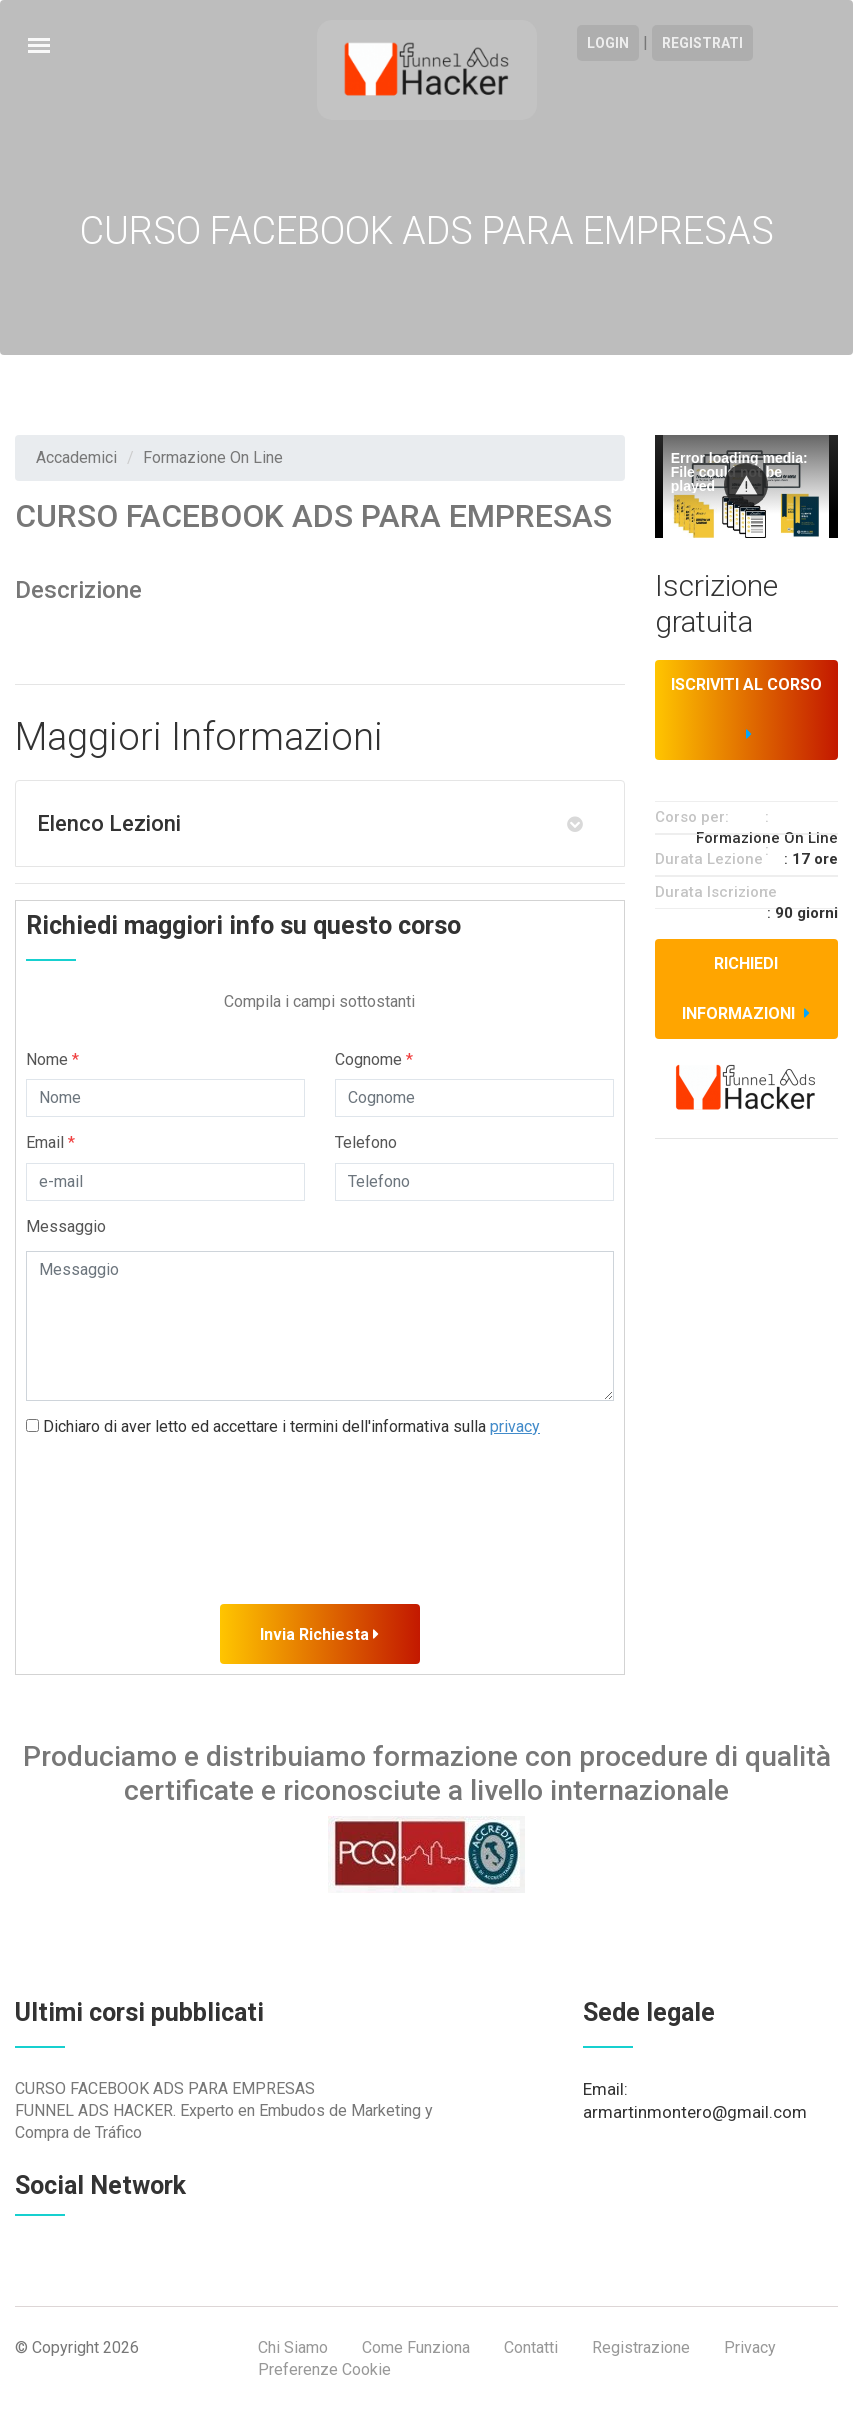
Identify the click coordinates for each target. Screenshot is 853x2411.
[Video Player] (746, 486)
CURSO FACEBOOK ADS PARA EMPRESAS (165, 2088)
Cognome (374, 1059)
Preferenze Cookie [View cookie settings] (324, 2369)
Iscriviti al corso (746, 708)
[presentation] (178, 1495)
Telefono (366, 1142)
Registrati (702, 43)
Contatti (531, 2347)
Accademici (76, 457)
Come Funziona (416, 2347)
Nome (52, 1059)
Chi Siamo (293, 2347)
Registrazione (641, 2347)
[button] (746, 485)
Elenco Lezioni (109, 823)
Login (608, 43)
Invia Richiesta (319, 1634)
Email (50, 1142)
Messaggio (66, 1226)
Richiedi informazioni (746, 988)
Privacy (750, 2347)
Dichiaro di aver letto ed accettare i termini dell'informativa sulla (283, 1426)
